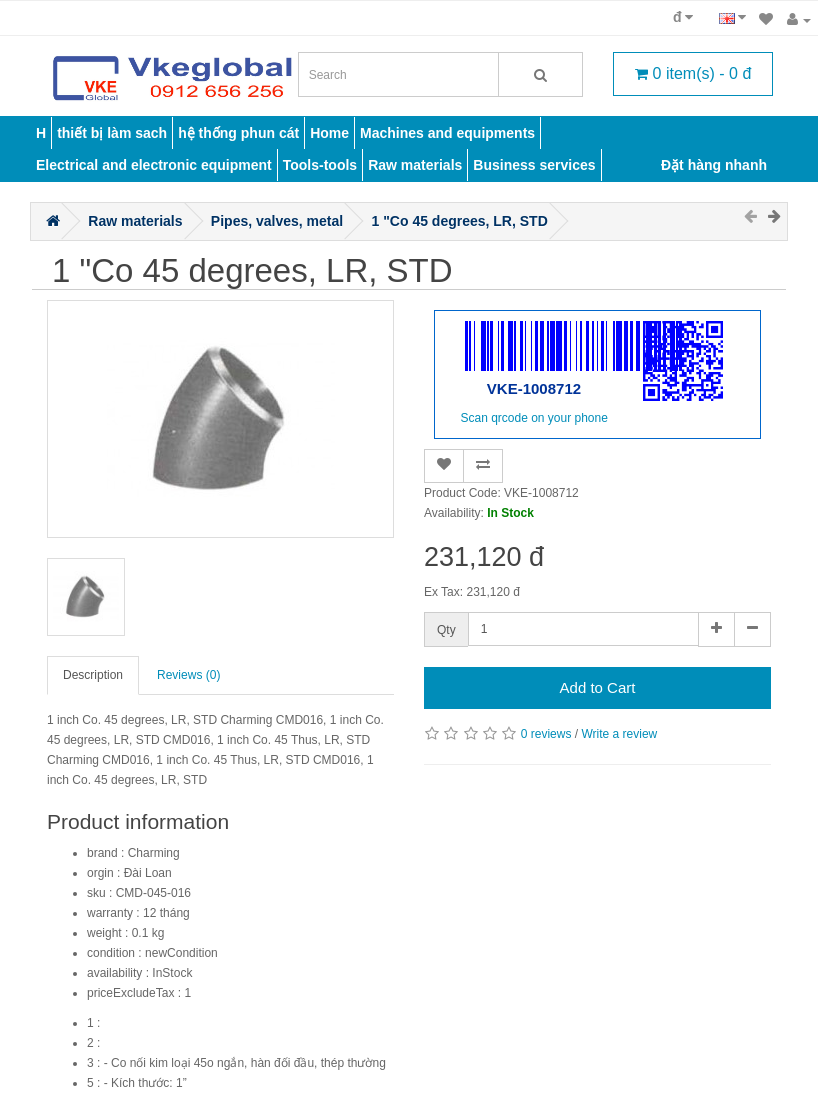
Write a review (619, 734)
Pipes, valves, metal (277, 221)
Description (93, 675)
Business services (534, 165)
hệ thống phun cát (238, 133)
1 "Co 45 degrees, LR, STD (460, 221)
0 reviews (546, 734)
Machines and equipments (447, 133)
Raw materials (415, 165)
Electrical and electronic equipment (154, 165)
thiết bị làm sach (112, 133)
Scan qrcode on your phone (533, 418)
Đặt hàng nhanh (714, 165)
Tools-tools (320, 165)
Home (329, 133)
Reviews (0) (188, 675)
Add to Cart (598, 687)
